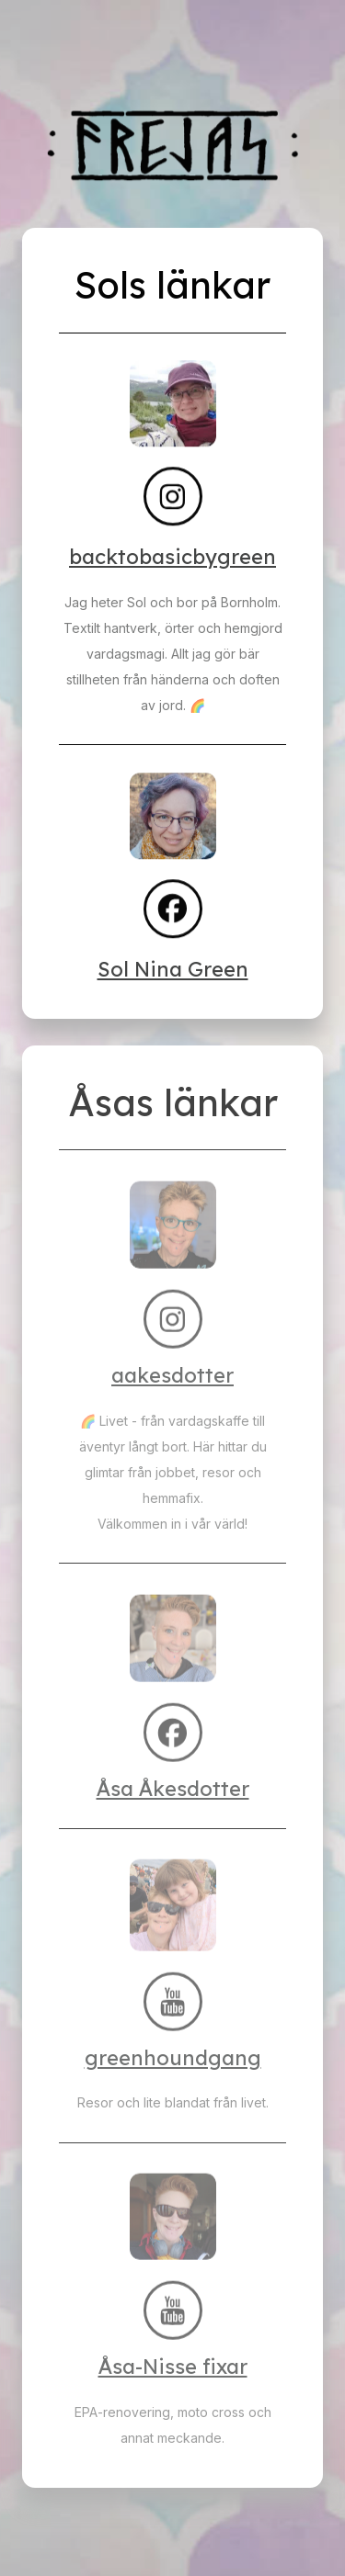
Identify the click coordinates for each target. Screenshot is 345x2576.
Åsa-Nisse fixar (172, 2366)
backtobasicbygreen (172, 557)
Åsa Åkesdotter (173, 1789)
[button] (173, 497)
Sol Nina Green (173, 969)
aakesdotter (172, 1375)
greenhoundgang (173, 2058)
